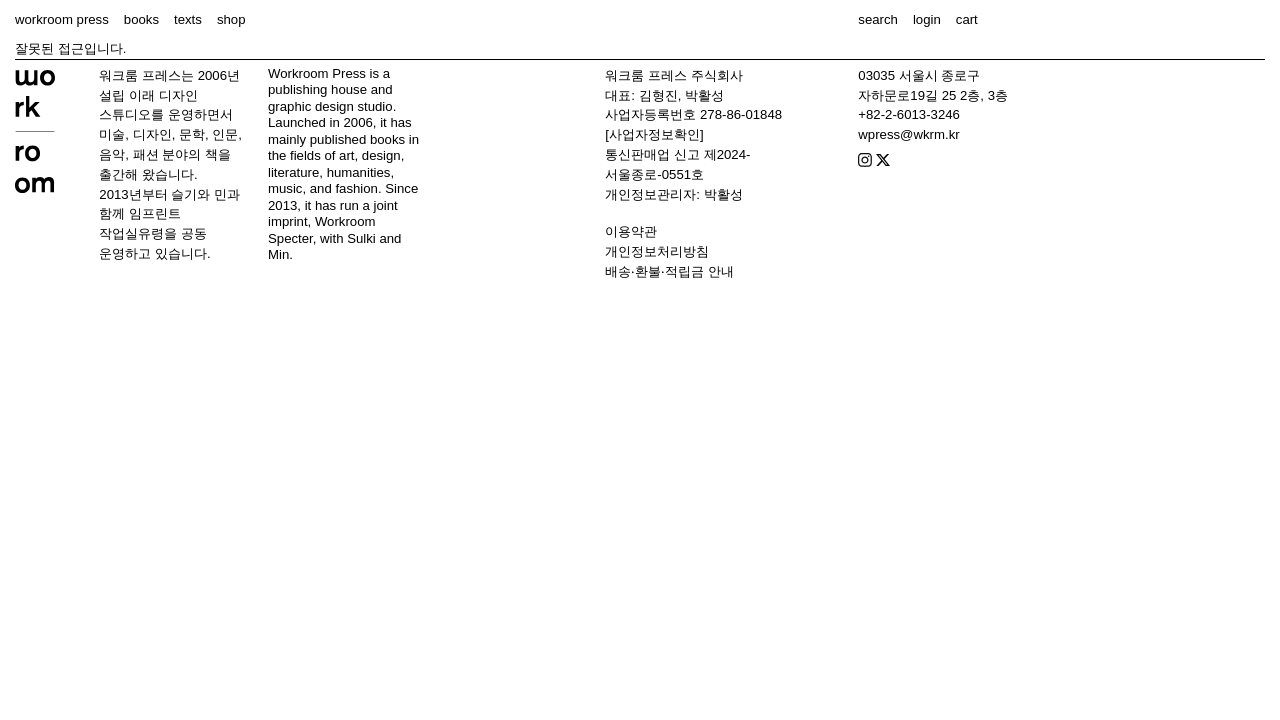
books (141, 19)
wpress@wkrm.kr (908, 134)
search (878, 19)
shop (231, 19)
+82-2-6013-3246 (909, 114)
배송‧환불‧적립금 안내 (669, 271)
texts (188, 19)
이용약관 (631, 231)
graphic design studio (330, 106)
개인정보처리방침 (657, 251)
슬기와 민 (199, 194)
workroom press (62, 19)
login (927, 19)
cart (967, 19)
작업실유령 (131, 233)
